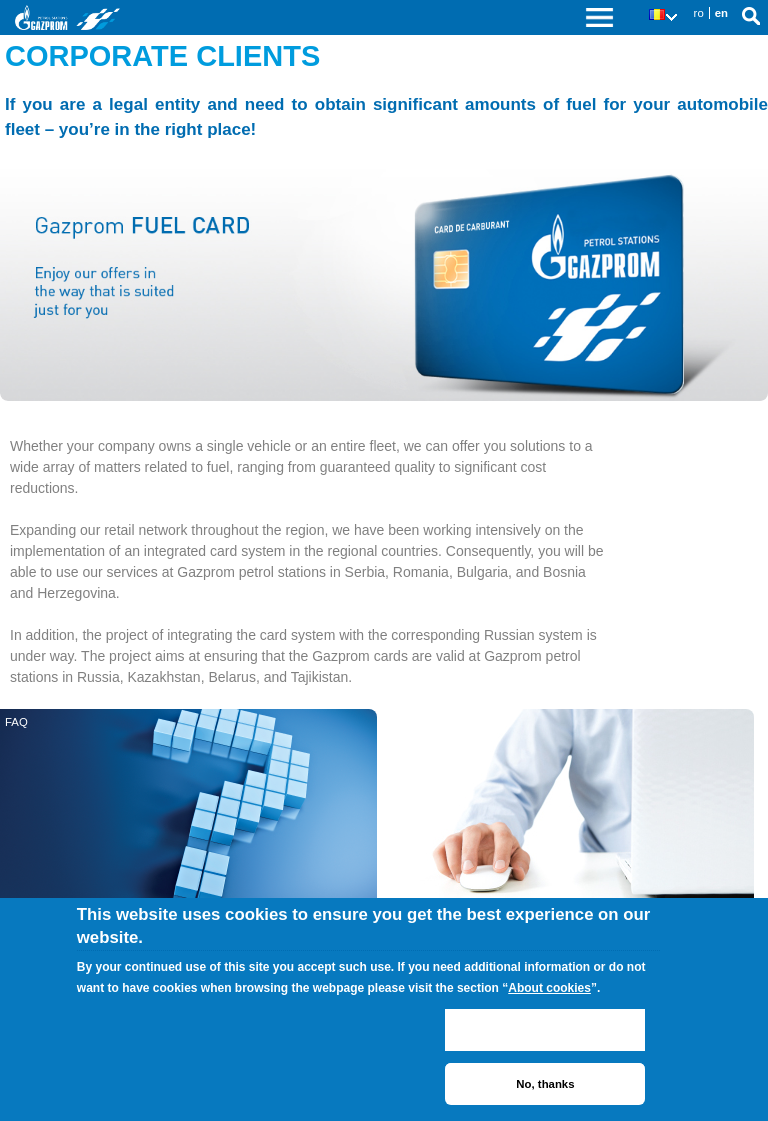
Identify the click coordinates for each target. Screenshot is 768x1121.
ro (699, 13)
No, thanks (545, 1084)
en (721, 13)
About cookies (549, 988)
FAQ (16, 722)
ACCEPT (545, 1030)
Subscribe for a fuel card (443, 722)
